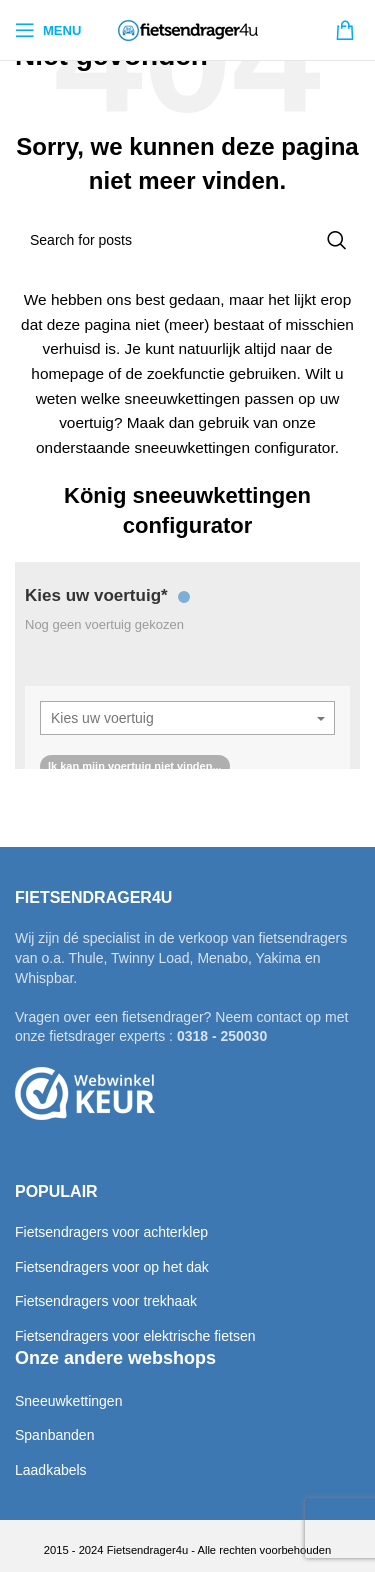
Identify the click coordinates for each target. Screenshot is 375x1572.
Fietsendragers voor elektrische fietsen (135, 1336)
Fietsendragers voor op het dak (112, 1267)
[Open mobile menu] (48, 30)
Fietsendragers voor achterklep (111, 1232)
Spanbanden (54, 1435)
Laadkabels (51, 1470)
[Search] (187, 240)
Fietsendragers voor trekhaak (106, 1301)
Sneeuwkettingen (68, 1401)
